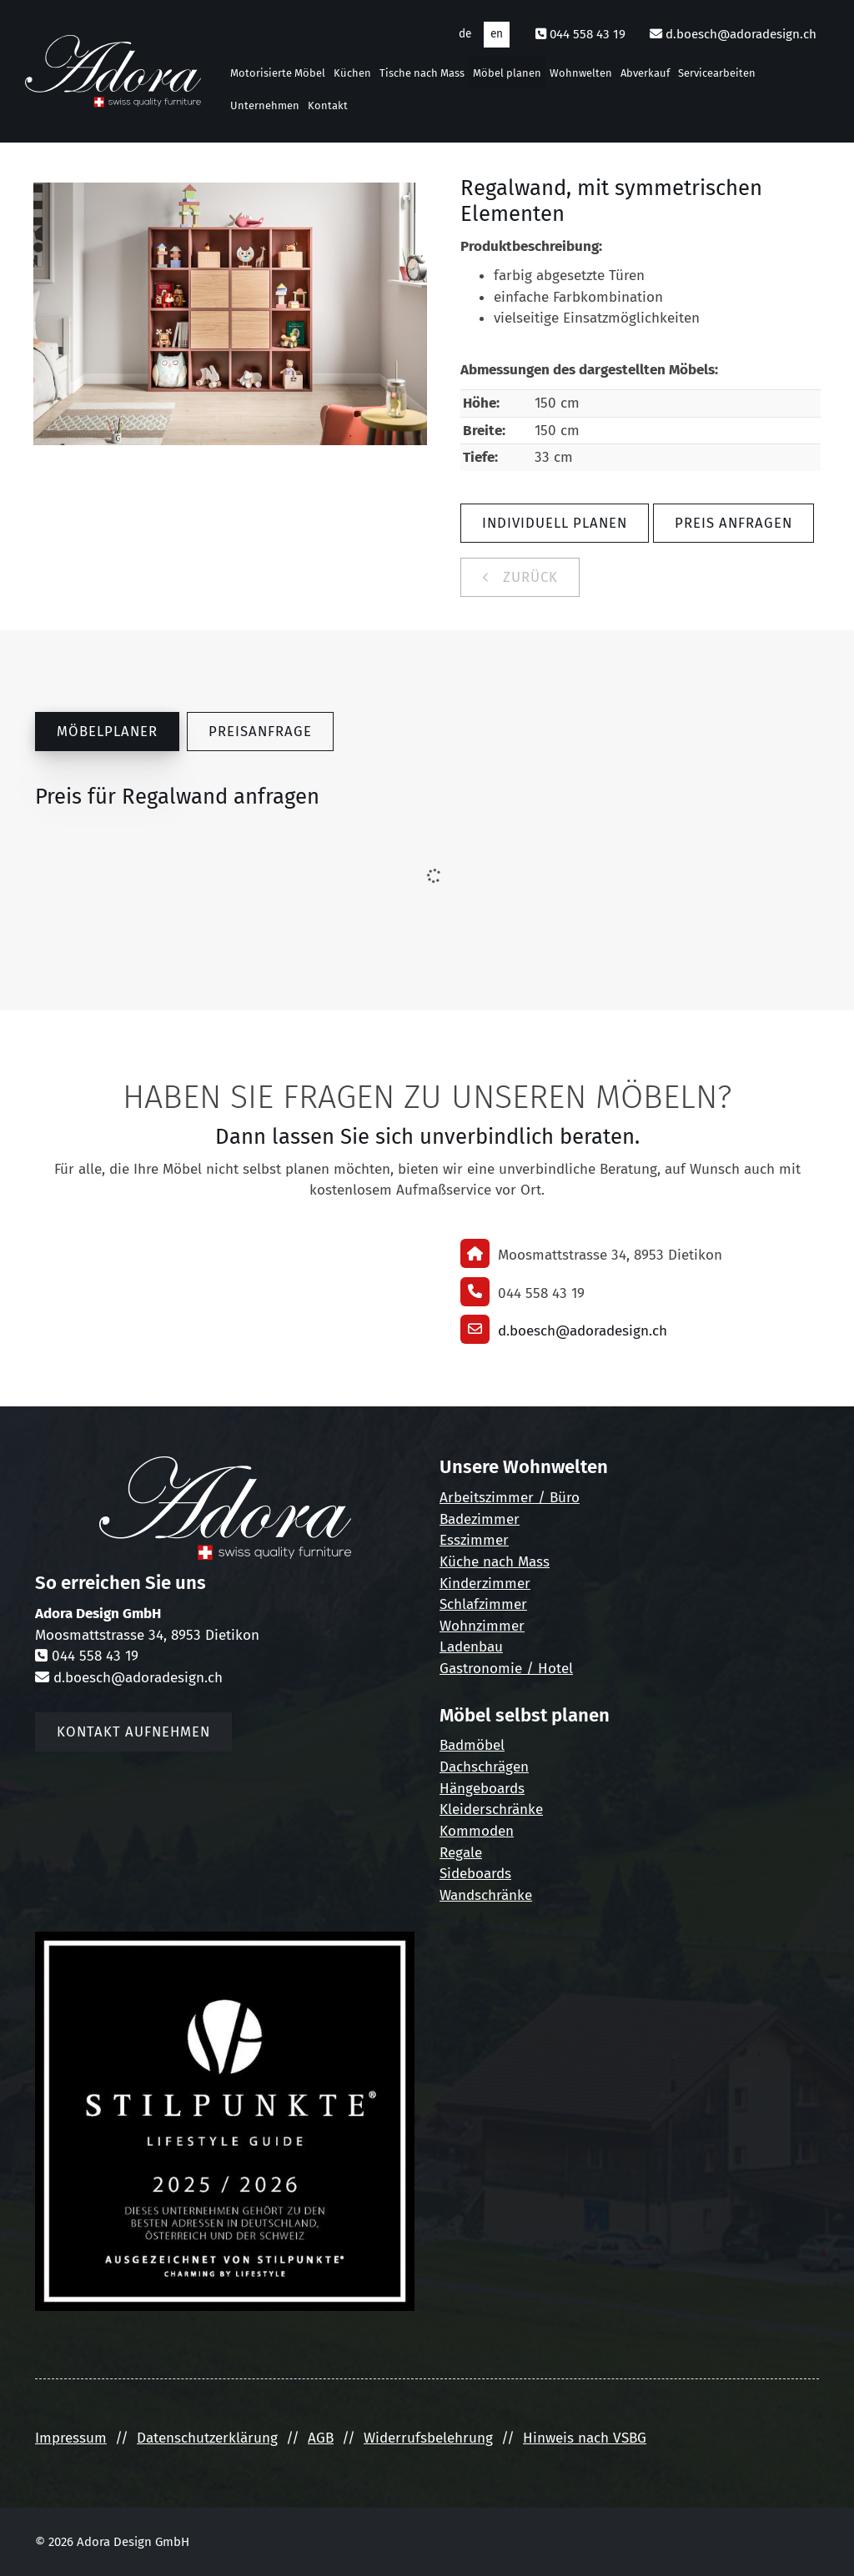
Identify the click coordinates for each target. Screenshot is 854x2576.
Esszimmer (474, 1540)
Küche (459, 1562)
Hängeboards (482, 1788)
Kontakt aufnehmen (133, 1731)
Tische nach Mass (422, 73)
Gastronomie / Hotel (506, 1668)
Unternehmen (264, 105)
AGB (321, 2438)
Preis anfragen (733, 522)
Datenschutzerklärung (207, 2438)
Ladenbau (471, 1647)
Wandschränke (486, 1895)
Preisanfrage (260, 731)
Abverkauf (645, 73)
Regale (461, 1853)
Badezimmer (480, 1519)
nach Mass (514, 1562)
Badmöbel (472, 1745)
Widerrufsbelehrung (428, 2438)
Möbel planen (507, 73)
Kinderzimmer (485, 1583)
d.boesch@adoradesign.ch (741, 34)
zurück (528, 577)
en (496, 34)
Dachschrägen (484, 1767)
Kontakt (328, 105)
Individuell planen (554, 522)
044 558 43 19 (587, 34)
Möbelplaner (107, 731)
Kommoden (477, 1831)
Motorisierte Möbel (277, 73)
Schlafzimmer (483, 1604)
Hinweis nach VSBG (584, 2438)
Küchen (352, 73)
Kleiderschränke (491, 1809)
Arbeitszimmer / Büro (510, 1497)
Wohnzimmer (482, 1626)
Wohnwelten (581, 73)
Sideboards (475, 1873)
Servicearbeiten (717, 73)
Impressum (71, 2438)
